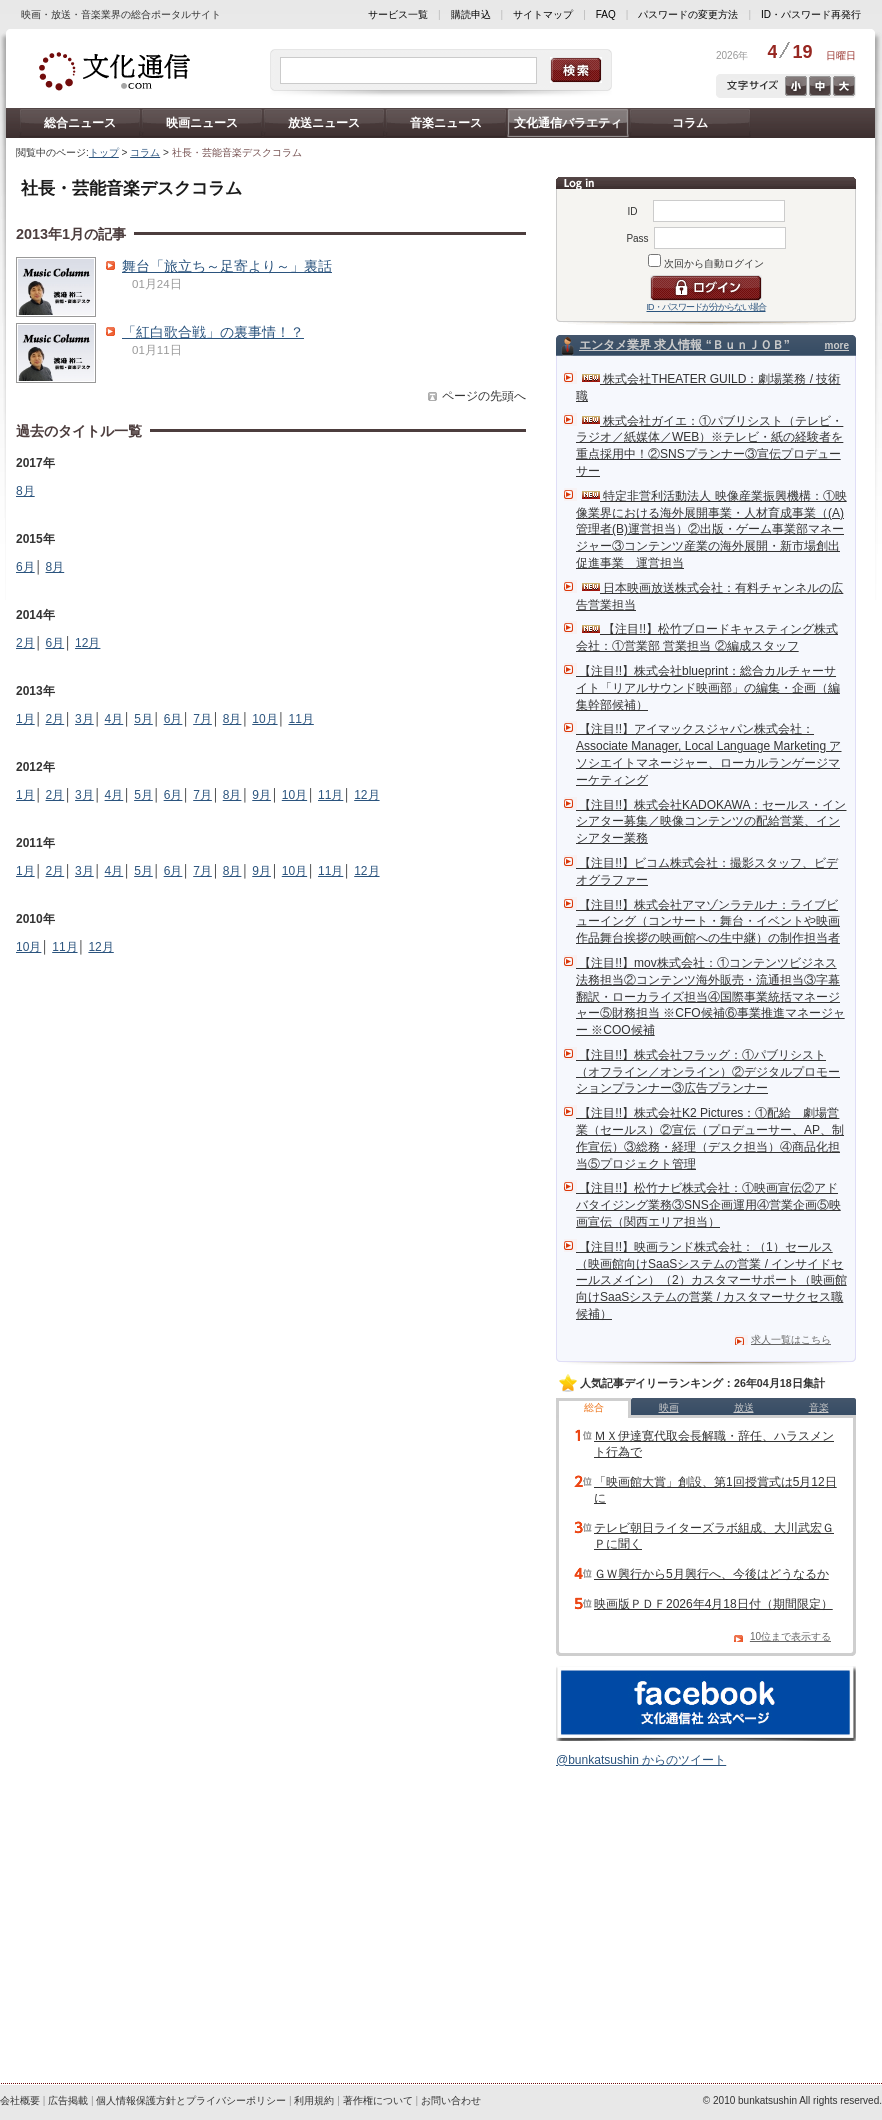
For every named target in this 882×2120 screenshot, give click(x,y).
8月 (25, 491)
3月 (84, 719)
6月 (25, 567)
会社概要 (20, 2100)
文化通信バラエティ (568, 123)
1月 (25, 719)
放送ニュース (324, 123)
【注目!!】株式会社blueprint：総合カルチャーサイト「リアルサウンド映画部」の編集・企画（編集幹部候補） (708, 688)
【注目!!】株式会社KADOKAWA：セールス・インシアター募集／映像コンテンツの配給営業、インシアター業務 (711, 822)
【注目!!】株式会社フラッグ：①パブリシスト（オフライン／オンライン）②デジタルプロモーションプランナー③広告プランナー (708, 1072)
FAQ (606, 14)
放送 (744, 1407)
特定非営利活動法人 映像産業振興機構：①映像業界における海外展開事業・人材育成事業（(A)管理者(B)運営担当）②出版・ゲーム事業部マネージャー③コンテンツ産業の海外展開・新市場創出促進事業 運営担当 (711, 529)
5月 (143, 719)
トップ (104, 152)
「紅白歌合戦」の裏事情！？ (213, 332)
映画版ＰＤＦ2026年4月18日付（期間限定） (713, 1604)
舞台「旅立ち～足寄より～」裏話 (227, 266)
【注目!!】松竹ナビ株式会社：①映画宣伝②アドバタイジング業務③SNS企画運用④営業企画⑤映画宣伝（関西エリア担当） (708, 1205)
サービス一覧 (398, 14)
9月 (261, 795)
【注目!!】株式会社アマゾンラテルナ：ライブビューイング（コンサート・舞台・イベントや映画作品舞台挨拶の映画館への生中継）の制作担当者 (708, 922)
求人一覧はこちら (791, 1339)
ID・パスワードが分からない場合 (706, 307)
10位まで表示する (790, 1636)
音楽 (819, 1407)
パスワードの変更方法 (688, 14)
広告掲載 (68, 2100)
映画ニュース (202, 123)
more (837, 345)
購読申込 (471, 14)
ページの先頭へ (484, 396)
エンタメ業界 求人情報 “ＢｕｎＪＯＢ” (684, 345)
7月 (202, 719)
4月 (114, 719)
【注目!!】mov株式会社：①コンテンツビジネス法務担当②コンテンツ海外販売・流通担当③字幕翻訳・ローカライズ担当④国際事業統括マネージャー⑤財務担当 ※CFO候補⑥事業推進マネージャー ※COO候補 (710, 996)
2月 (25, 643)
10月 (264, 719)
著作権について (378, 2100)
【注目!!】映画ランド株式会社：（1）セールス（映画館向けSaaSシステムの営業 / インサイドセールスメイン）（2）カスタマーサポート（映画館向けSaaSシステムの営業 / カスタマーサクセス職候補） (711, 1280)
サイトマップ (543, 14)
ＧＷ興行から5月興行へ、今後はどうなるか (711, 1574)
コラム (690, 123)
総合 (594, 1407)
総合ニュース (80, 123)
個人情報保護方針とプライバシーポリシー (191, 2100)
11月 (300, 719)
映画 (669, 1407)
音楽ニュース (446, 123)
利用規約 (314, 2100)
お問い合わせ (451, 2100)
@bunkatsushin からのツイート (641, 1760)
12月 (87, 643)
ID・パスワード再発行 (811, 14)
